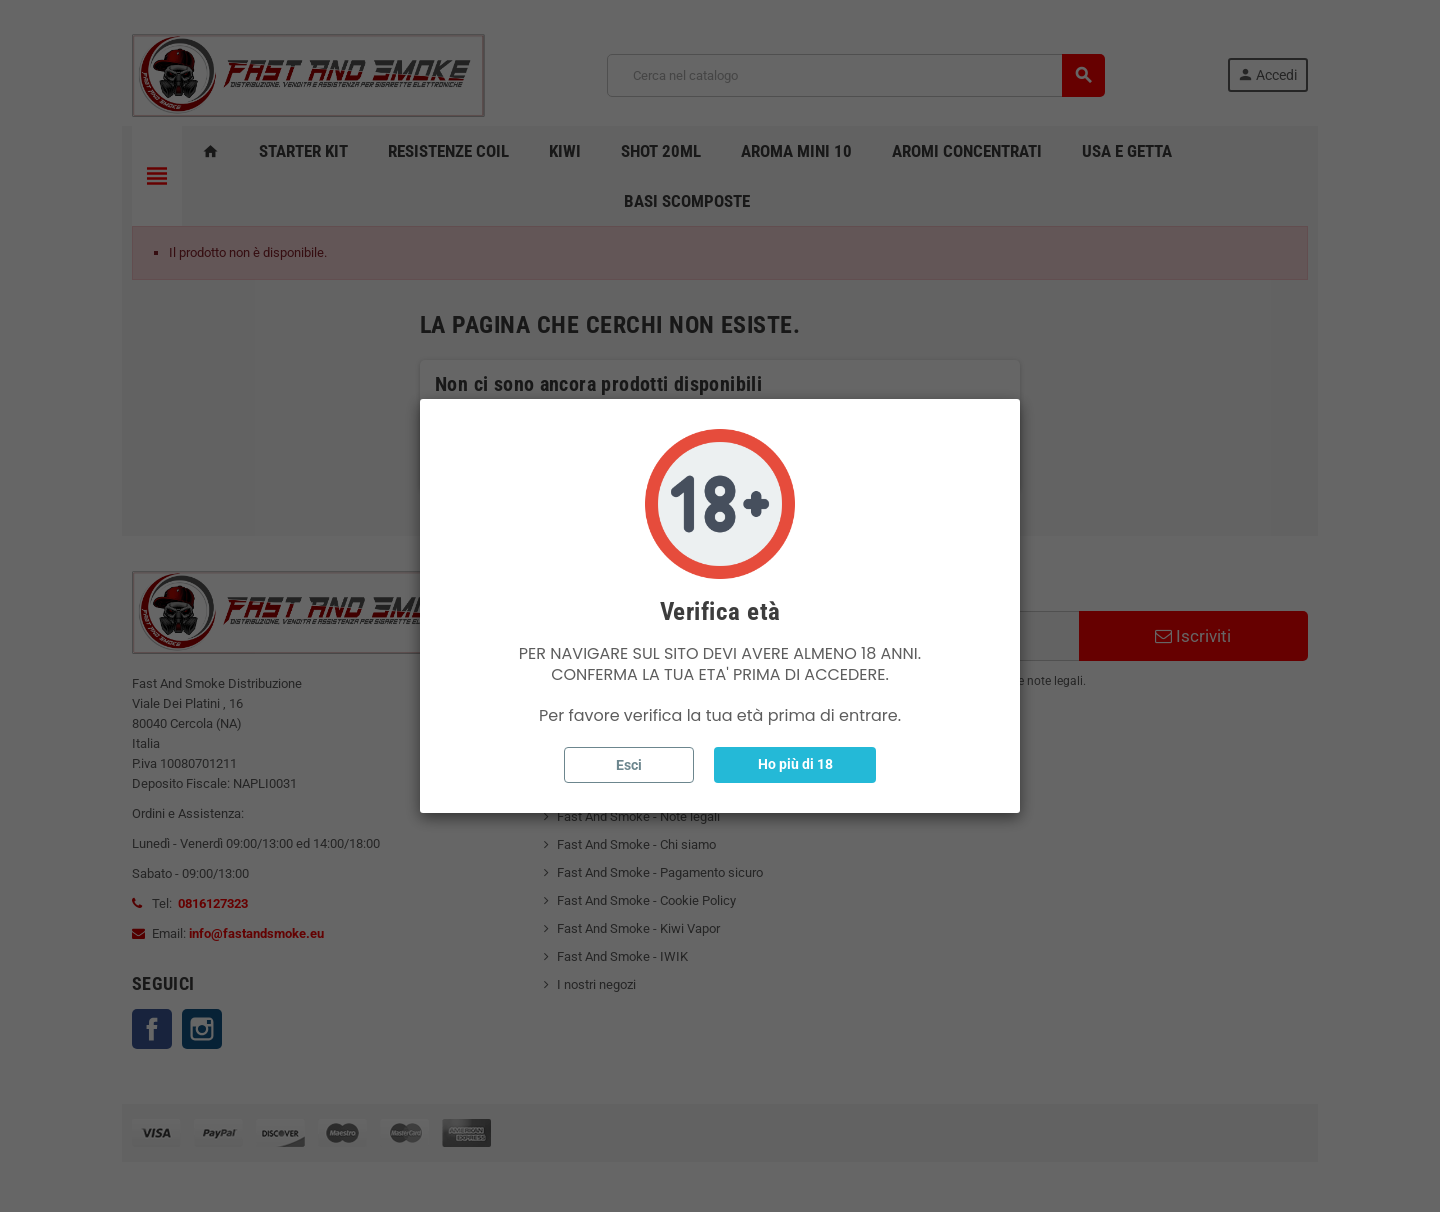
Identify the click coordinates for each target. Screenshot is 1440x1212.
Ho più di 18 (795, 764)
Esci (629, 765)
